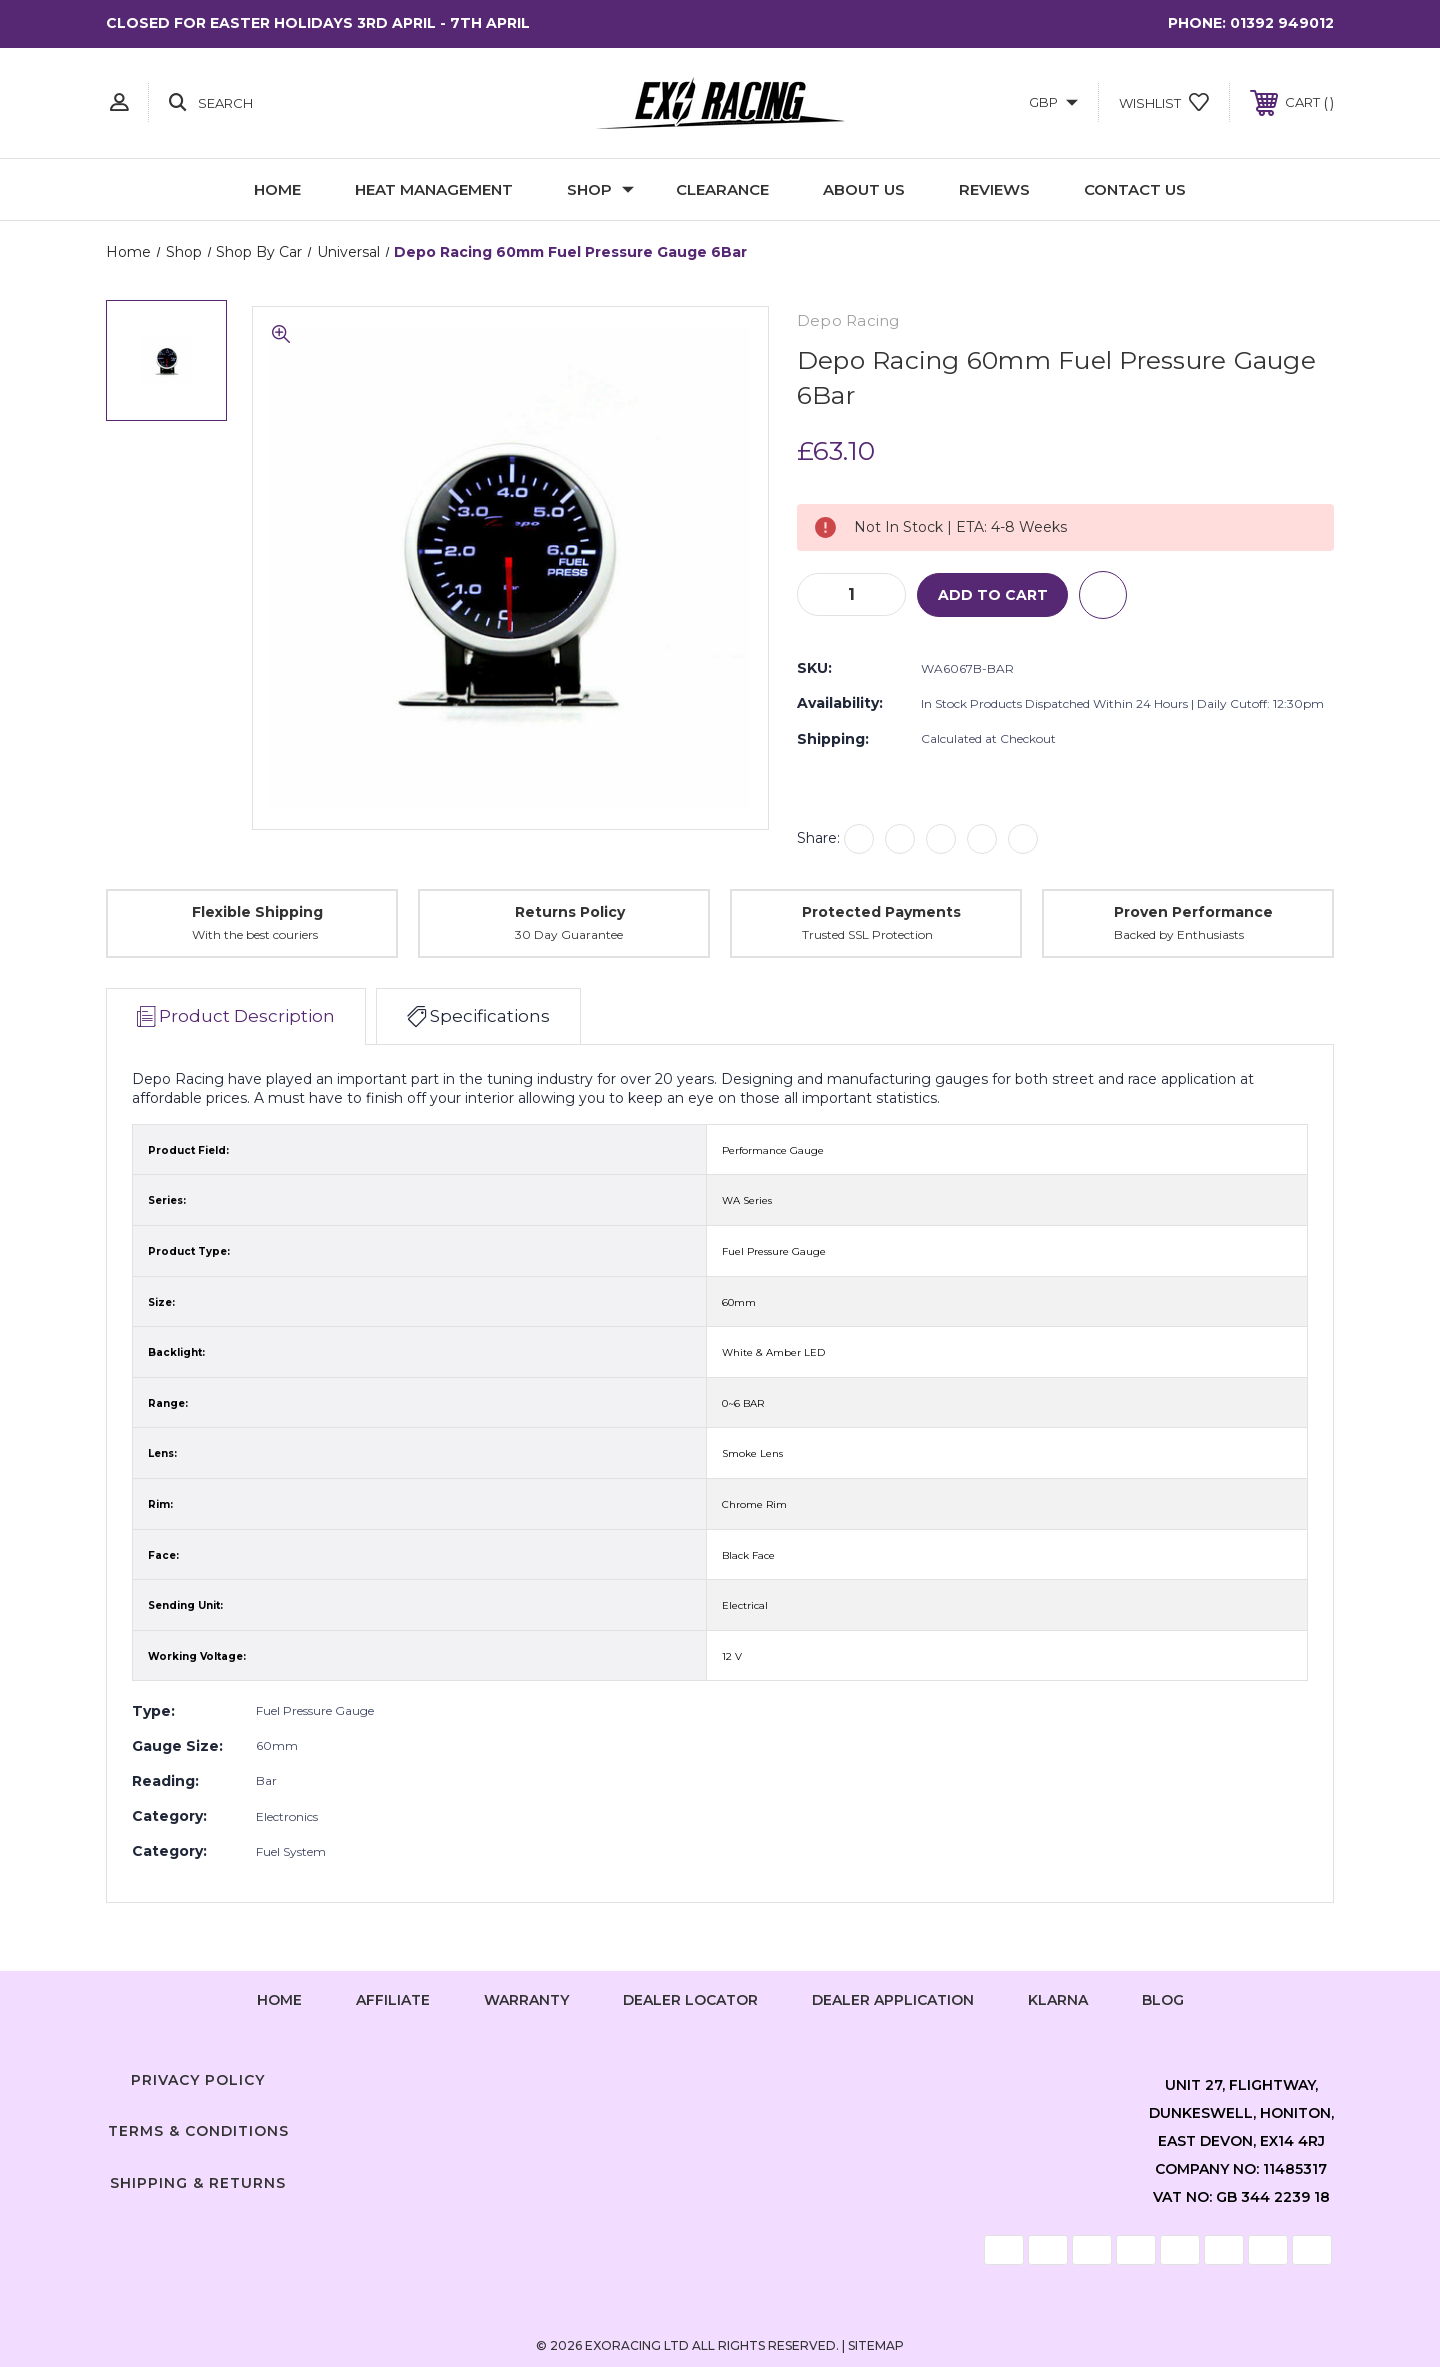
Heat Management (434, 189)
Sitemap (876, 2345)
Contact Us (1135, 189)
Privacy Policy (198, 2080)
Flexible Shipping (257, 912)
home (279, 2000)
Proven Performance (1193, 912)
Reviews (994, 189)
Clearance (722, 189)
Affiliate (393, 2000)
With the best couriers (255, 935)
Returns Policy (570, 912)
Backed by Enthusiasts (1179, 935)
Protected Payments (881, 912)
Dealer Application (893, 2000)
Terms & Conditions (198, 2131)
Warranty (526, 2000)
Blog (1163, 2000)
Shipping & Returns (198, 2183)
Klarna (1058, 2000)
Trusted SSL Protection (867, 935)
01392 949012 (1282, 23)
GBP (1053, 102)
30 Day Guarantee (569, 935)
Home (277, 189)
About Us (864, 189)
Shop (600, 189)
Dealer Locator (690, 2000)
